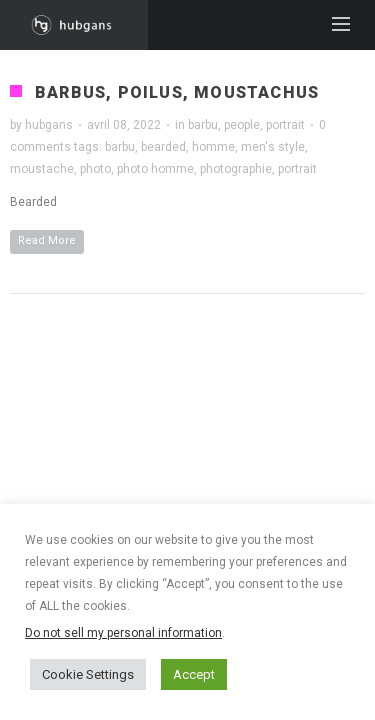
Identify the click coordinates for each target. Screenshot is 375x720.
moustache (42, 169)
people (242, 125)
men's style (273, 147)
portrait (285, 125)
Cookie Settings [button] (88, 674)
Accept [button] (194, 674)
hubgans (49, 125)
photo (95, 169)
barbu (203, 125)
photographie (236, 169)
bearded (163, 147)
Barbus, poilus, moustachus (177, 92)
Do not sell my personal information (123, 633)
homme (213, 147)
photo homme (155, 169)
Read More (47, 240)
